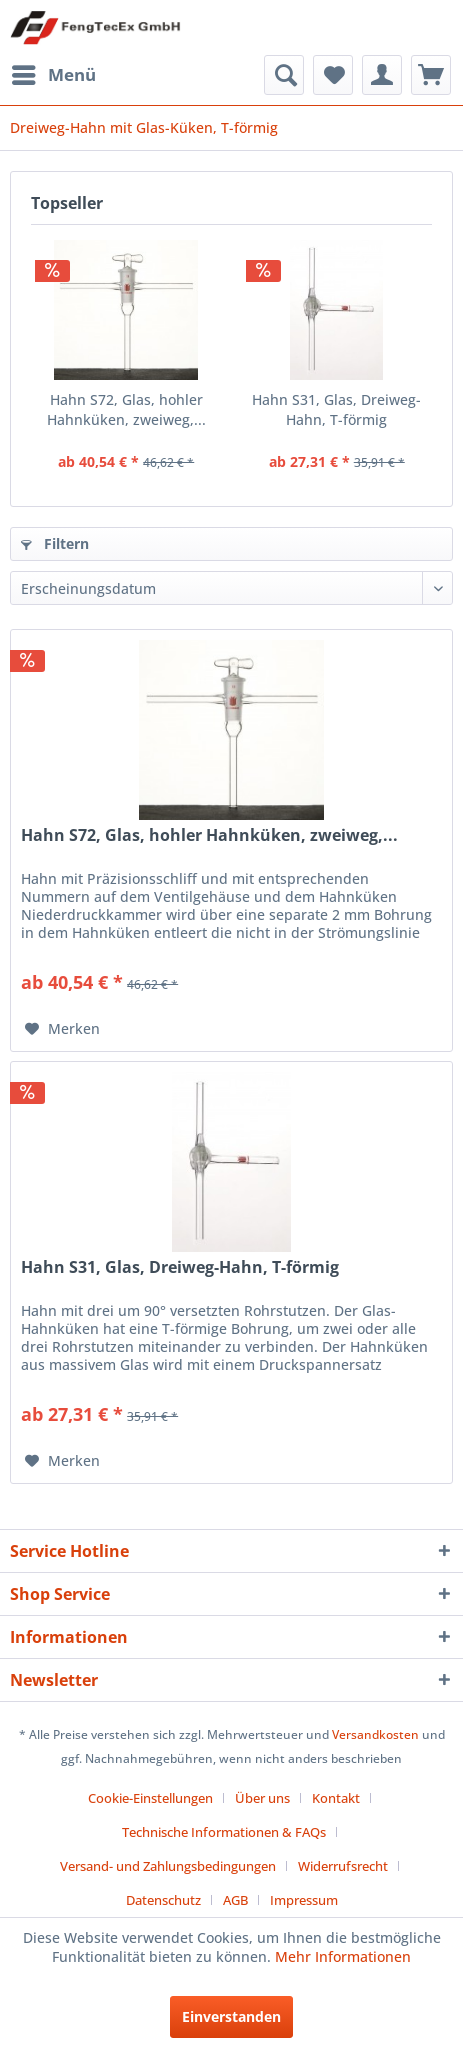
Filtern (55, 543)
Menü (54, 72)
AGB (235, 1900)
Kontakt (336, 1798)
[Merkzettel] (333, 75)
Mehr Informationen (343, 1956)
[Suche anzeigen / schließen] (284, 75)
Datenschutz (163, 1900)
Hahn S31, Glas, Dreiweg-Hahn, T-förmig (336, 409)
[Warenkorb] (431, 75)
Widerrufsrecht (343, 1866)
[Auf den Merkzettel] (62, 1029)
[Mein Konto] (382, 75)
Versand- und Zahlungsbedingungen (168, 1866)
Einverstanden (231, 2016)
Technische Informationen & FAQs (224, 1832)
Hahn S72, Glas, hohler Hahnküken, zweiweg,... (126, 409)
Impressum (304, 1900)
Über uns (262, 1798)
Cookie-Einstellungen (150, 1798)
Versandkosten (375, 1734)
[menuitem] (53, 75)
